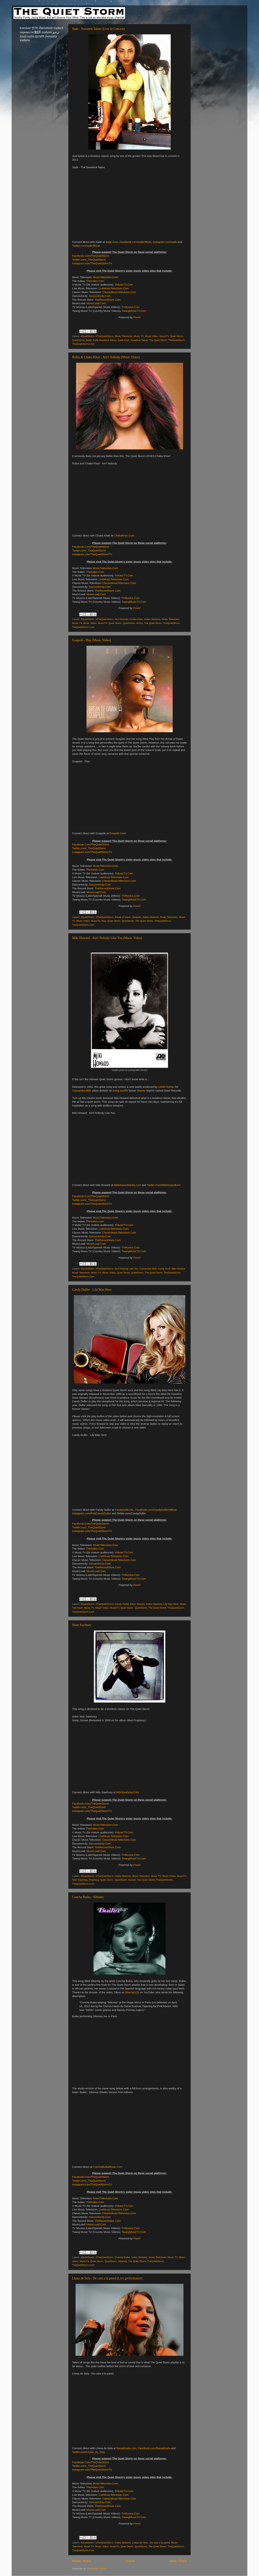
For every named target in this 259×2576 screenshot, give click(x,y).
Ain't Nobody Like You (126, 1268)
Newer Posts (81, 2561)
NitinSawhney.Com (127, 1792)
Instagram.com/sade (165, 242)
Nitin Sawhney (82, 1625)
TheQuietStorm (176, 340)
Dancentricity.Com (100, 296)
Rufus (139, 623)
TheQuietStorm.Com (83, 344)
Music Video (151, 336)
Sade (89, 340)
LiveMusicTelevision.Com (114, 288)
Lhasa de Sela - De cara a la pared (151, 2542)
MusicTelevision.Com (105, 277)
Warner (141, 1090)
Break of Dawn (123, 917)
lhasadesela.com (126, 2448)
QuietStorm (78, 340)
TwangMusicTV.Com (134, 310)
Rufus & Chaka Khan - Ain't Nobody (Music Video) (106, 357)
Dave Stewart (137, 1604)
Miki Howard (178, 1268)
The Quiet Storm (158, 340)
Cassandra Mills (81, 1090)
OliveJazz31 (132, 1992)
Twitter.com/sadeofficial (86, 245)
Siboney (122, 2261)
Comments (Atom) (97, 2568)
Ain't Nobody (121, 619)
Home (130, 2561)
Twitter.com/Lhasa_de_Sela (88, 2452)
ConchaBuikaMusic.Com (107, 2166)
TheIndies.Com (95, 281)
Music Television (123, 336)
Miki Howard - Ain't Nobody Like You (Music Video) (107, 938)
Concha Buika (122, 2257)
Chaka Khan (136, 619)
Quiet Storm (176, 336)
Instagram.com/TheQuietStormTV (92, 263)
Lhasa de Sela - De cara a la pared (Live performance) (107, 2278)
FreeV (136, 317)
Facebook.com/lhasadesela (154, 2448)
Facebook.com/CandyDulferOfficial (155, 1509)
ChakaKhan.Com (124, 535)
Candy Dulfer (122, 1604)
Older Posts (178, 2561)
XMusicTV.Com (124, 284)
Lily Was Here (171, 1604)
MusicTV (164, 336)
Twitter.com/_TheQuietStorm (89, 259)
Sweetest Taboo (139, 340)
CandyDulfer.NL (124, 1509)
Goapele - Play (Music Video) (91, 640)
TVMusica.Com (130, 307)
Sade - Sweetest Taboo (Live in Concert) (98, 29)
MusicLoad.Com (96, 303)
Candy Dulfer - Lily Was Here (91, 1289)
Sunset (132, 1879)
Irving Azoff (119, 1090)
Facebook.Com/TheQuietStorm (90, 255)
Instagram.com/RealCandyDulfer (91, 1513)
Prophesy (94, 1879)
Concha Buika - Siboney (88, 1897)
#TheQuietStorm (104, 336)
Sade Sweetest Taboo (104, 340)
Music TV (139, 336)
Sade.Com (112, 242)
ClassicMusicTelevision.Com (119, 292)
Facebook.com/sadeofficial (135, 242)
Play (103, 921)
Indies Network (152, 619)
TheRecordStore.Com (108, 299)
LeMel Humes (166, 1086)
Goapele (136, 917)
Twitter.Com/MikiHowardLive (164, 1185)
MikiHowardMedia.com (127, 1185)
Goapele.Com (117, 833)
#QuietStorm (87, 336)
